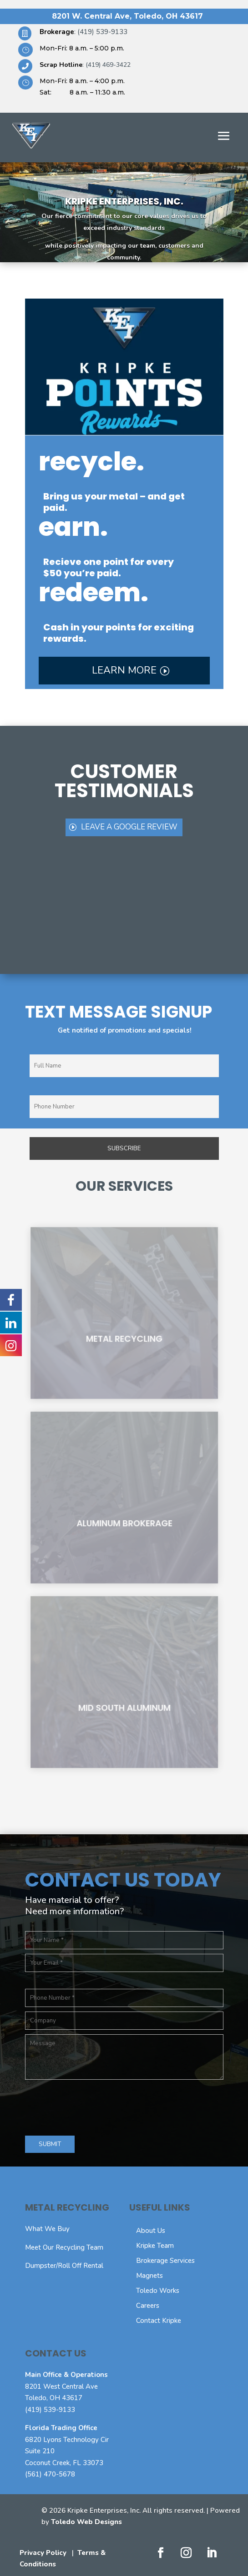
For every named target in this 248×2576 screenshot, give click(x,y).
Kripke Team (155, 2245)
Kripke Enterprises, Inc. (124, 201)
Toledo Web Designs (86, 2521)
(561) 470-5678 (50, 2474)
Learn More (124, 670)
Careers (147, 2305)
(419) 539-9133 (50, 2409)
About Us (150, 2230)
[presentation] (94, 2106)
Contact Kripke (158, 2320)
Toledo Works (157, 2290)
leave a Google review (129, 827)
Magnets (149, 2275)
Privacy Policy (43, 2552)
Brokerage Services (165, 2260)
